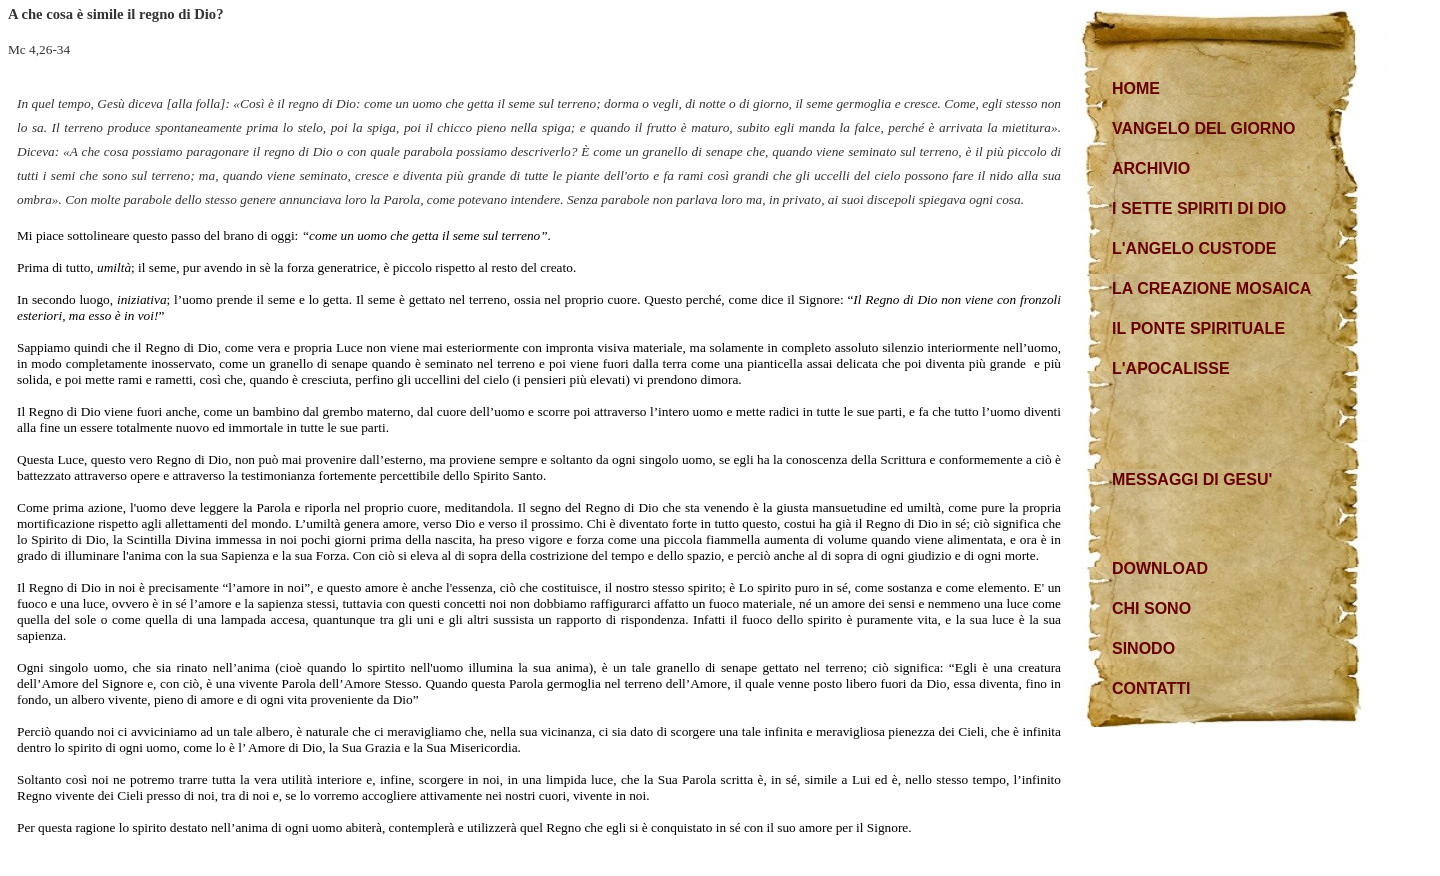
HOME (1136, 88)
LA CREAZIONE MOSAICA (1211, 288)
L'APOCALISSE (1171, 368)
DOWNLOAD (1160, 568)
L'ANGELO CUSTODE (1194, 248)
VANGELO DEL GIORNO (1203, 128)
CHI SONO (1151, 608)
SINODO (1143, 648)
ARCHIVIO (1151, 168)
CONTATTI (1151, 688)
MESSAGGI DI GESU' (1192, 479)
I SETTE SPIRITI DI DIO (1199, 208)
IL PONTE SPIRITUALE (1198, 328)
